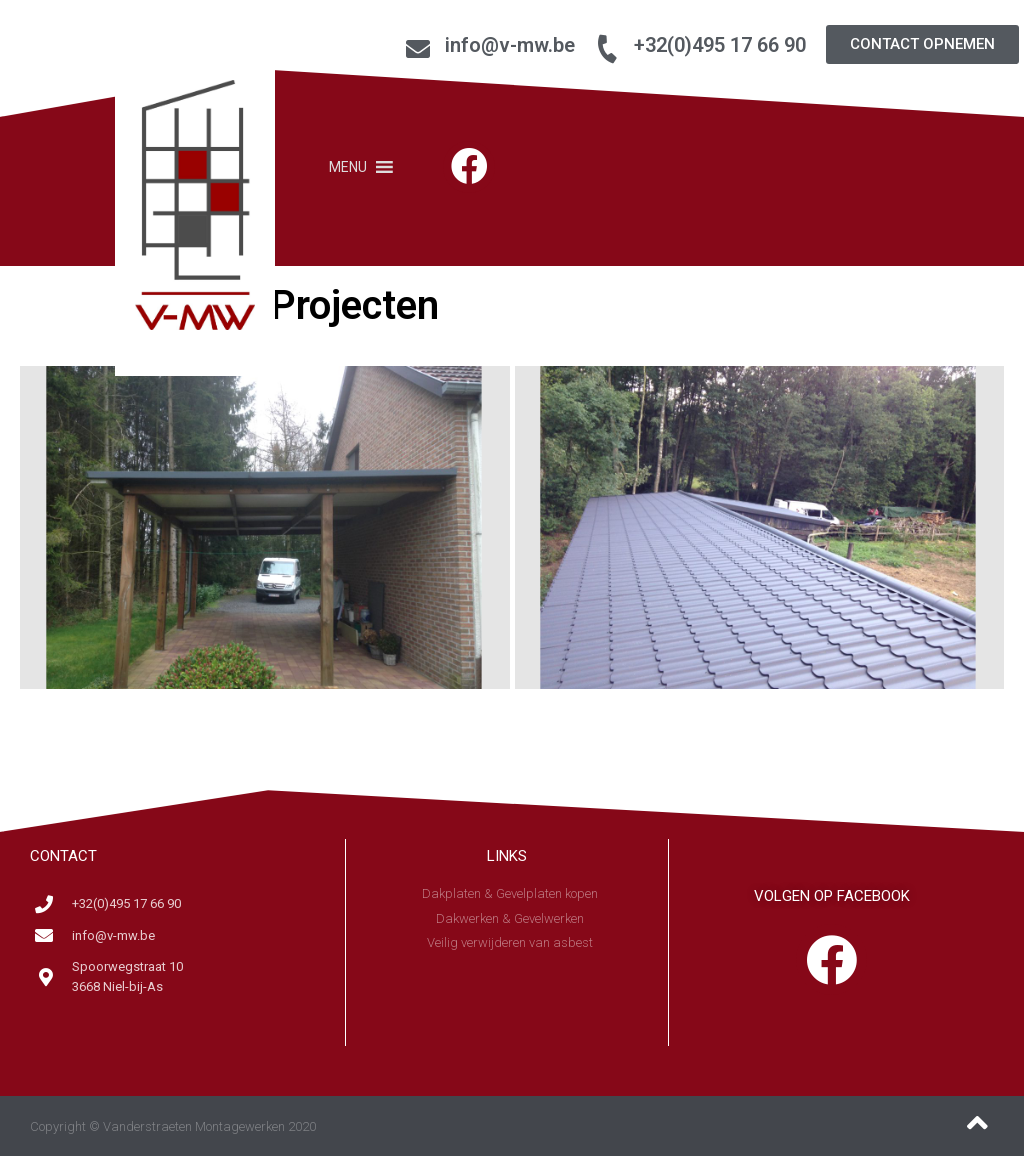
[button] (922, 44)
